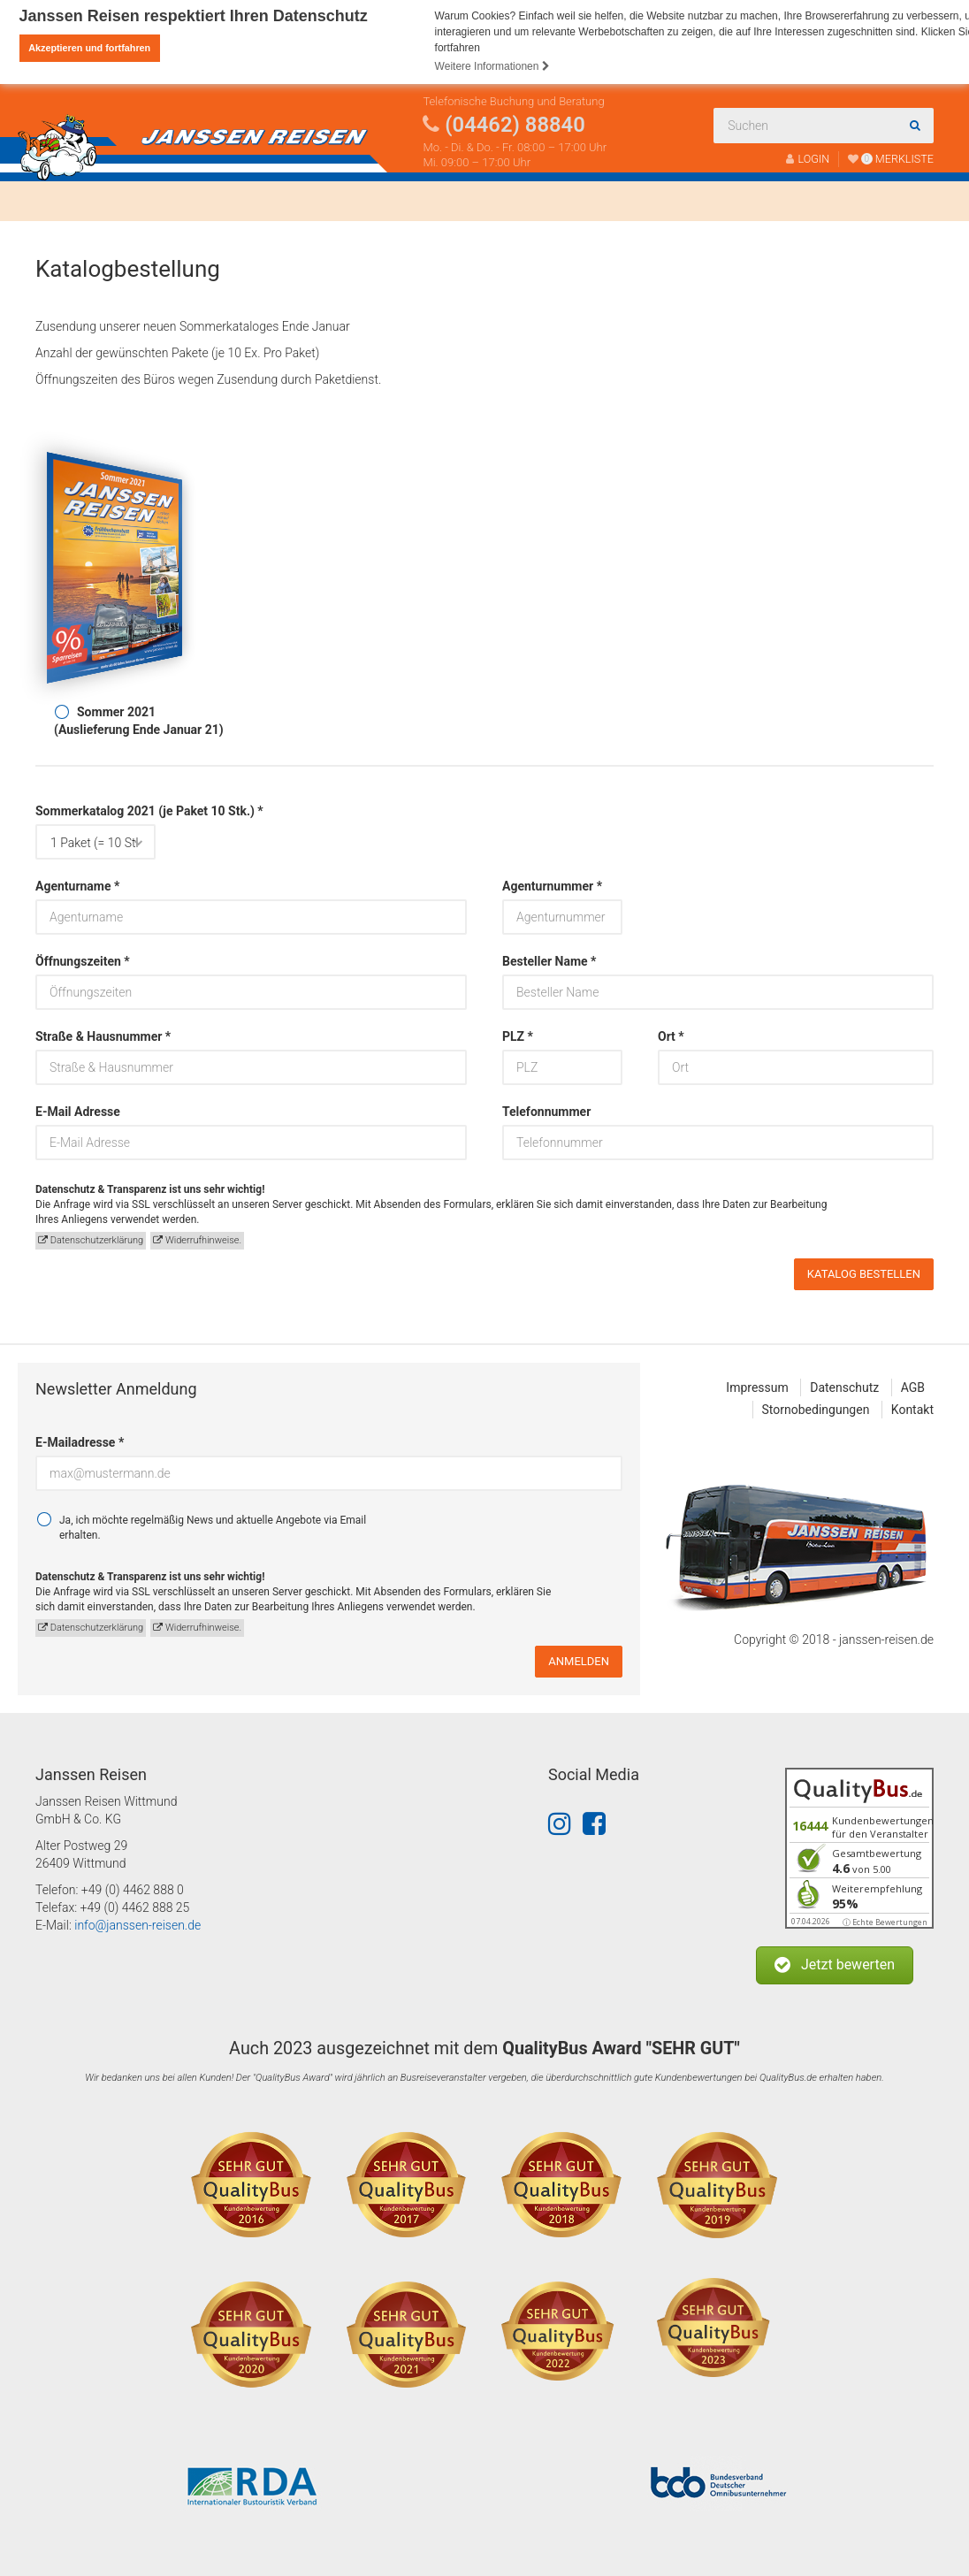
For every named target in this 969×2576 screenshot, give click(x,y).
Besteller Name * (549, 961)
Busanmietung (202, 201)
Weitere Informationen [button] (492, 66)
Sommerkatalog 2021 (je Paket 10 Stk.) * (95, 811)
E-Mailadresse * (79, 1442)
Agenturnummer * (552, 886)
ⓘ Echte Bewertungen (885, 1922)
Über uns (318, 201)
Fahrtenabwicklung (453, 201)
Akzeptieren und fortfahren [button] (89, 47)
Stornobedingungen (816, 1410)
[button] (834, 1965)
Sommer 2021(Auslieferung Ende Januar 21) (139, 721)
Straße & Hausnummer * (103, 1036)
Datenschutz (844, 1387)
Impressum (757, 1387)
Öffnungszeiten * (82, 961)
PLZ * (517, 1036)
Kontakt (730, 201)
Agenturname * (77, 886)
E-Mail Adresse (77, 1112)
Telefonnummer (546, 1112)
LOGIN (808, 158)
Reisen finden (78, 201)
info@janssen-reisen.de (137, 1925)
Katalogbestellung (613, 201)
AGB (913, 1387)
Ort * (671, 1036)
